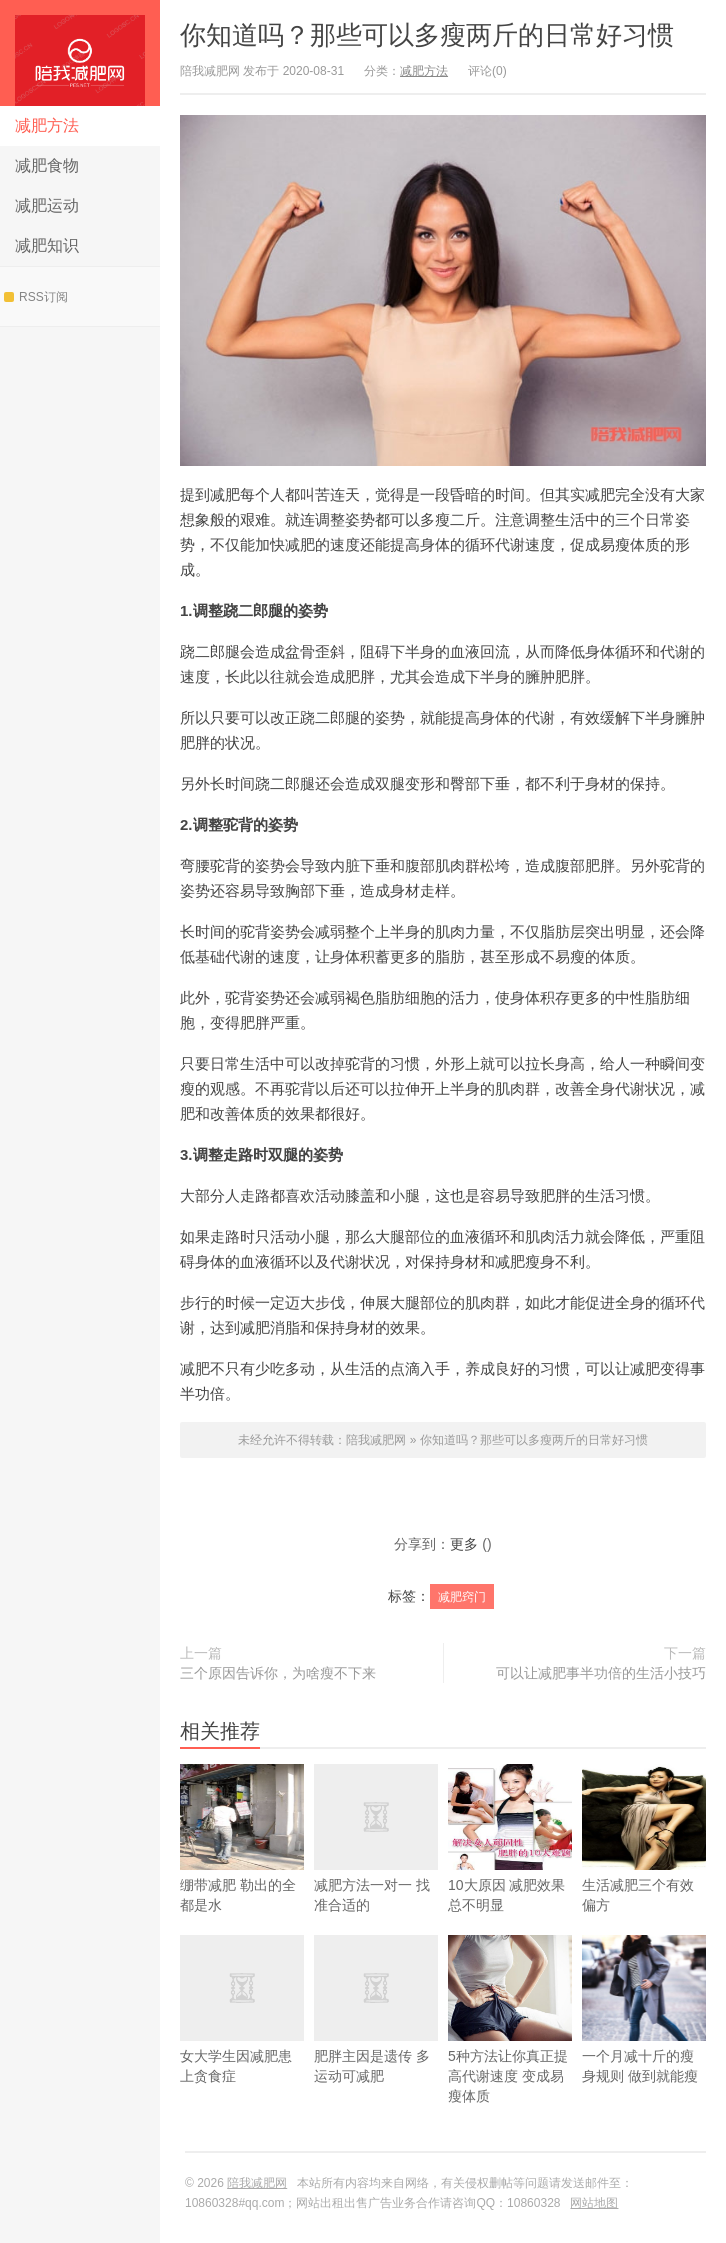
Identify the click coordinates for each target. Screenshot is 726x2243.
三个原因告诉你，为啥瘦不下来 (278, 1673)
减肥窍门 (462, 1597)
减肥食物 (47, 165)
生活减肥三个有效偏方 (644, 1861)
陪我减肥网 (80, 53)
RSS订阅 (36, 297)
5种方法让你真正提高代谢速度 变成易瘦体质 (510, 2042)
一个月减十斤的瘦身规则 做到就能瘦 (644, 2032)
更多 (464, 1544)
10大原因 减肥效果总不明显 (510, 1861)
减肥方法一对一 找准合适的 (376, 1861)
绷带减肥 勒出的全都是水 (242, 1861)
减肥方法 (47, 125)
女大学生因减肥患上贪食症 (242, 2032)
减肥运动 (47, 205)
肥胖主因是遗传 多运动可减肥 (376, 2032)
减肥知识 (47, 245)
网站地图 (594, 2203)
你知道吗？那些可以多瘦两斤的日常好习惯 (427, 35)
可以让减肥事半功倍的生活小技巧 (601, 1673)
